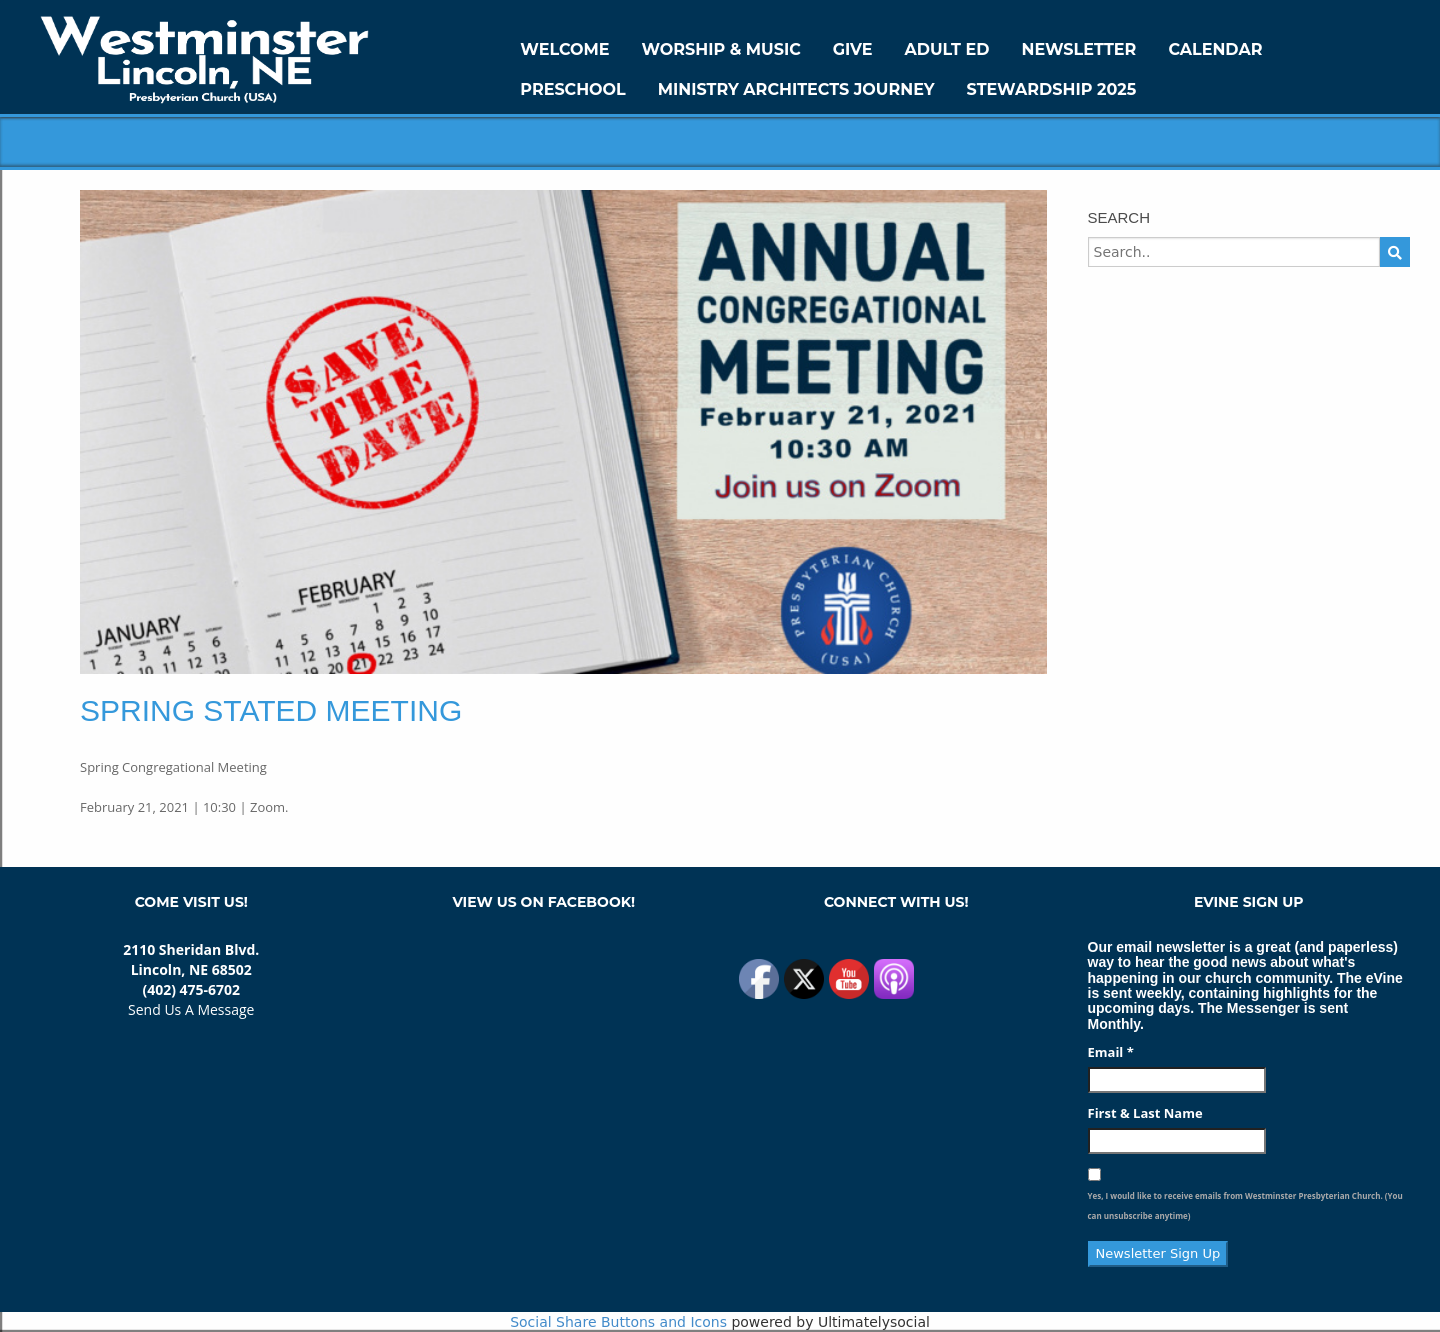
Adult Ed (947, 49)
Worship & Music (721, 49)
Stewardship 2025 (1052, 89)
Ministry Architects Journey (796, 89)
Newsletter (1078, 49)
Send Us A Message (191, 1009)
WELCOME (564, 49)
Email (1111, 1052)
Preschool (572, 89)
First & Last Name (1145, 1113)
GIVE (853, 49)
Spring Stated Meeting (271, 710)
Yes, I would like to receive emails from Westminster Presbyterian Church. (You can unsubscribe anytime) (1245, 1205)
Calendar (1215, 49)
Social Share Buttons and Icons (618, 1322)
